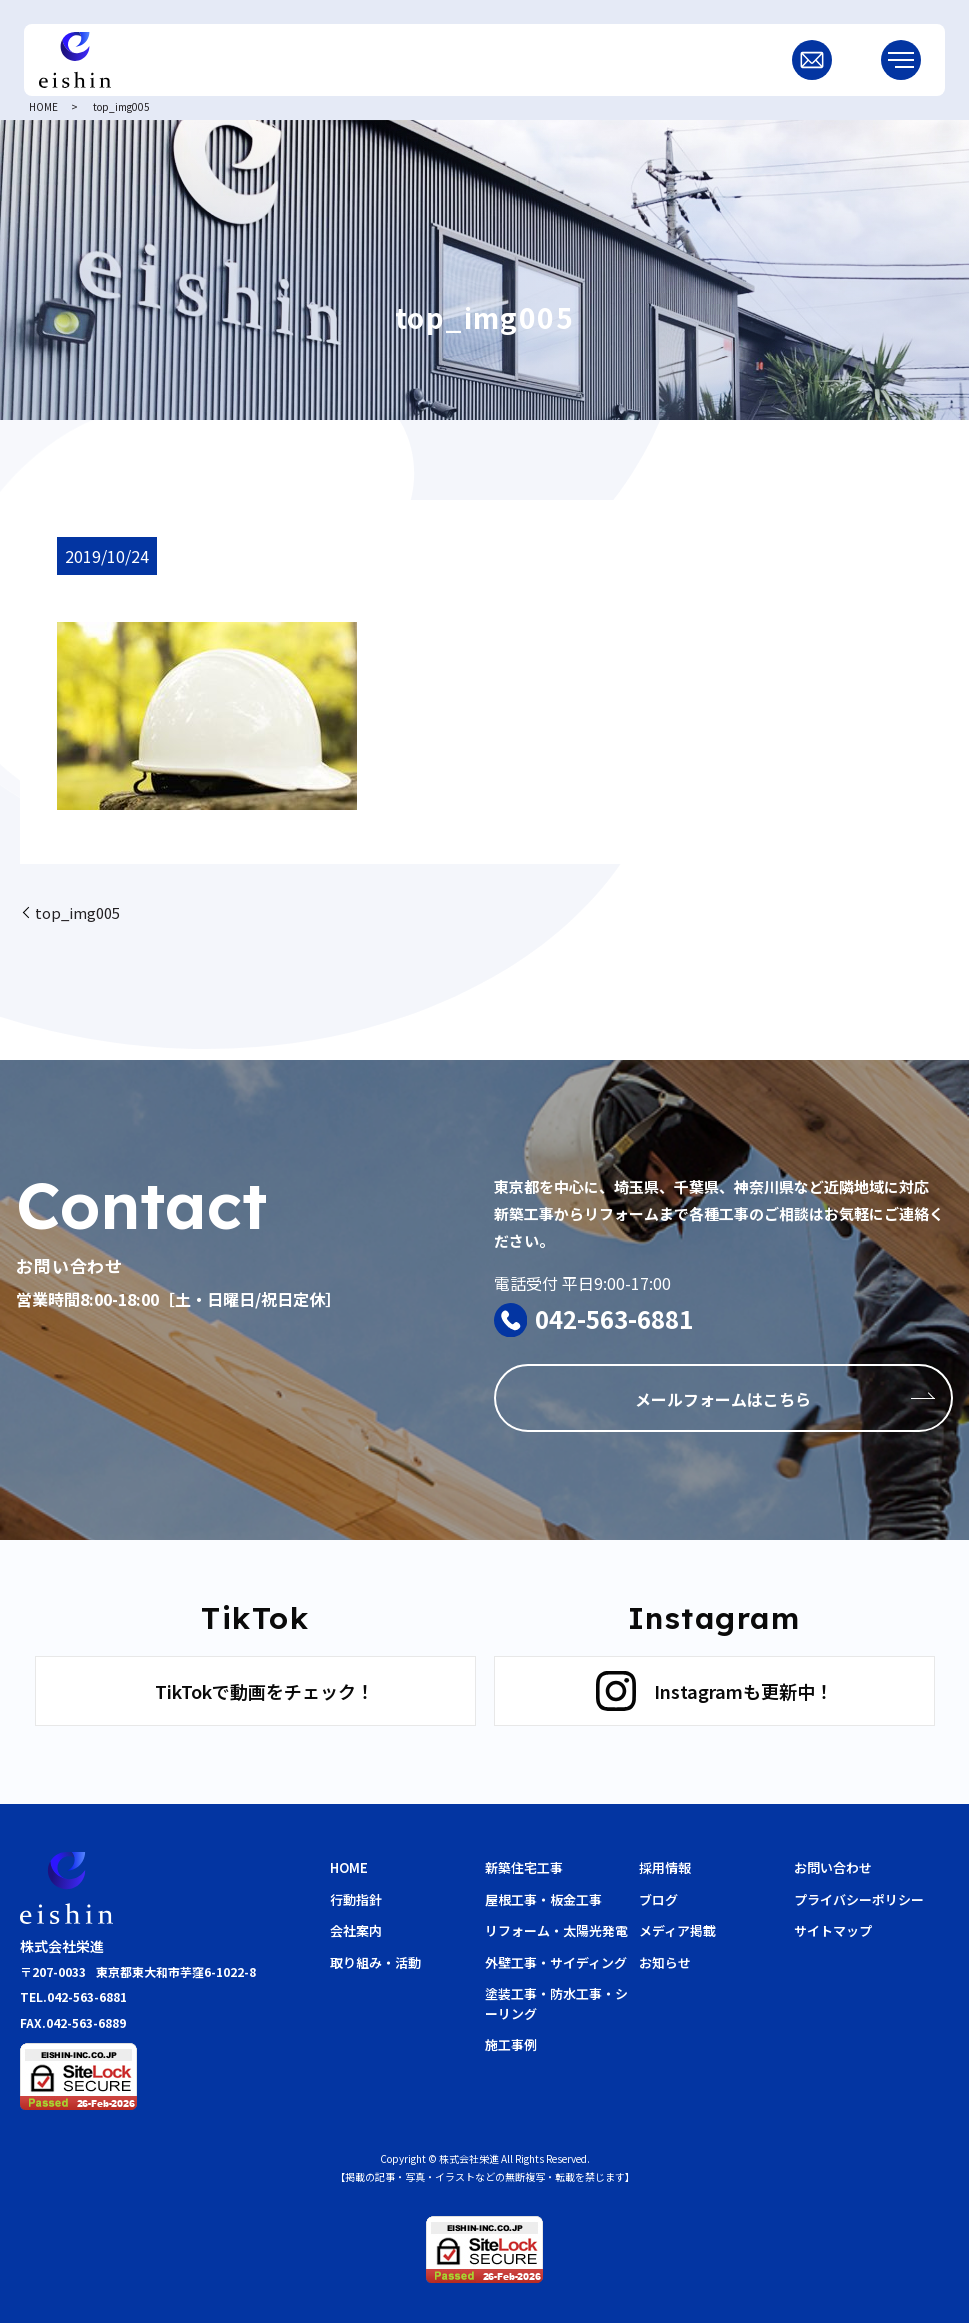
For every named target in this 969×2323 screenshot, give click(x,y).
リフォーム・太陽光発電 (556, 1930)
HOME (43, 106)
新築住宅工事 (524, 1867)
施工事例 (511, 2044)
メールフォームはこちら (723, 1399)
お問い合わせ (833, 1867)
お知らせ (665, 1962)
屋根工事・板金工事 (543, 1899)
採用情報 (665, 1867)
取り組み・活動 (375, 1962)
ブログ (658, 1899)
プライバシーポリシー (859, 1899)
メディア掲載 (677, 1930)
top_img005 (77, 912)
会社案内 (356, 1930)
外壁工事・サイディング (556, 1962)
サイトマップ (833, 1930)
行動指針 (356, 1899)
